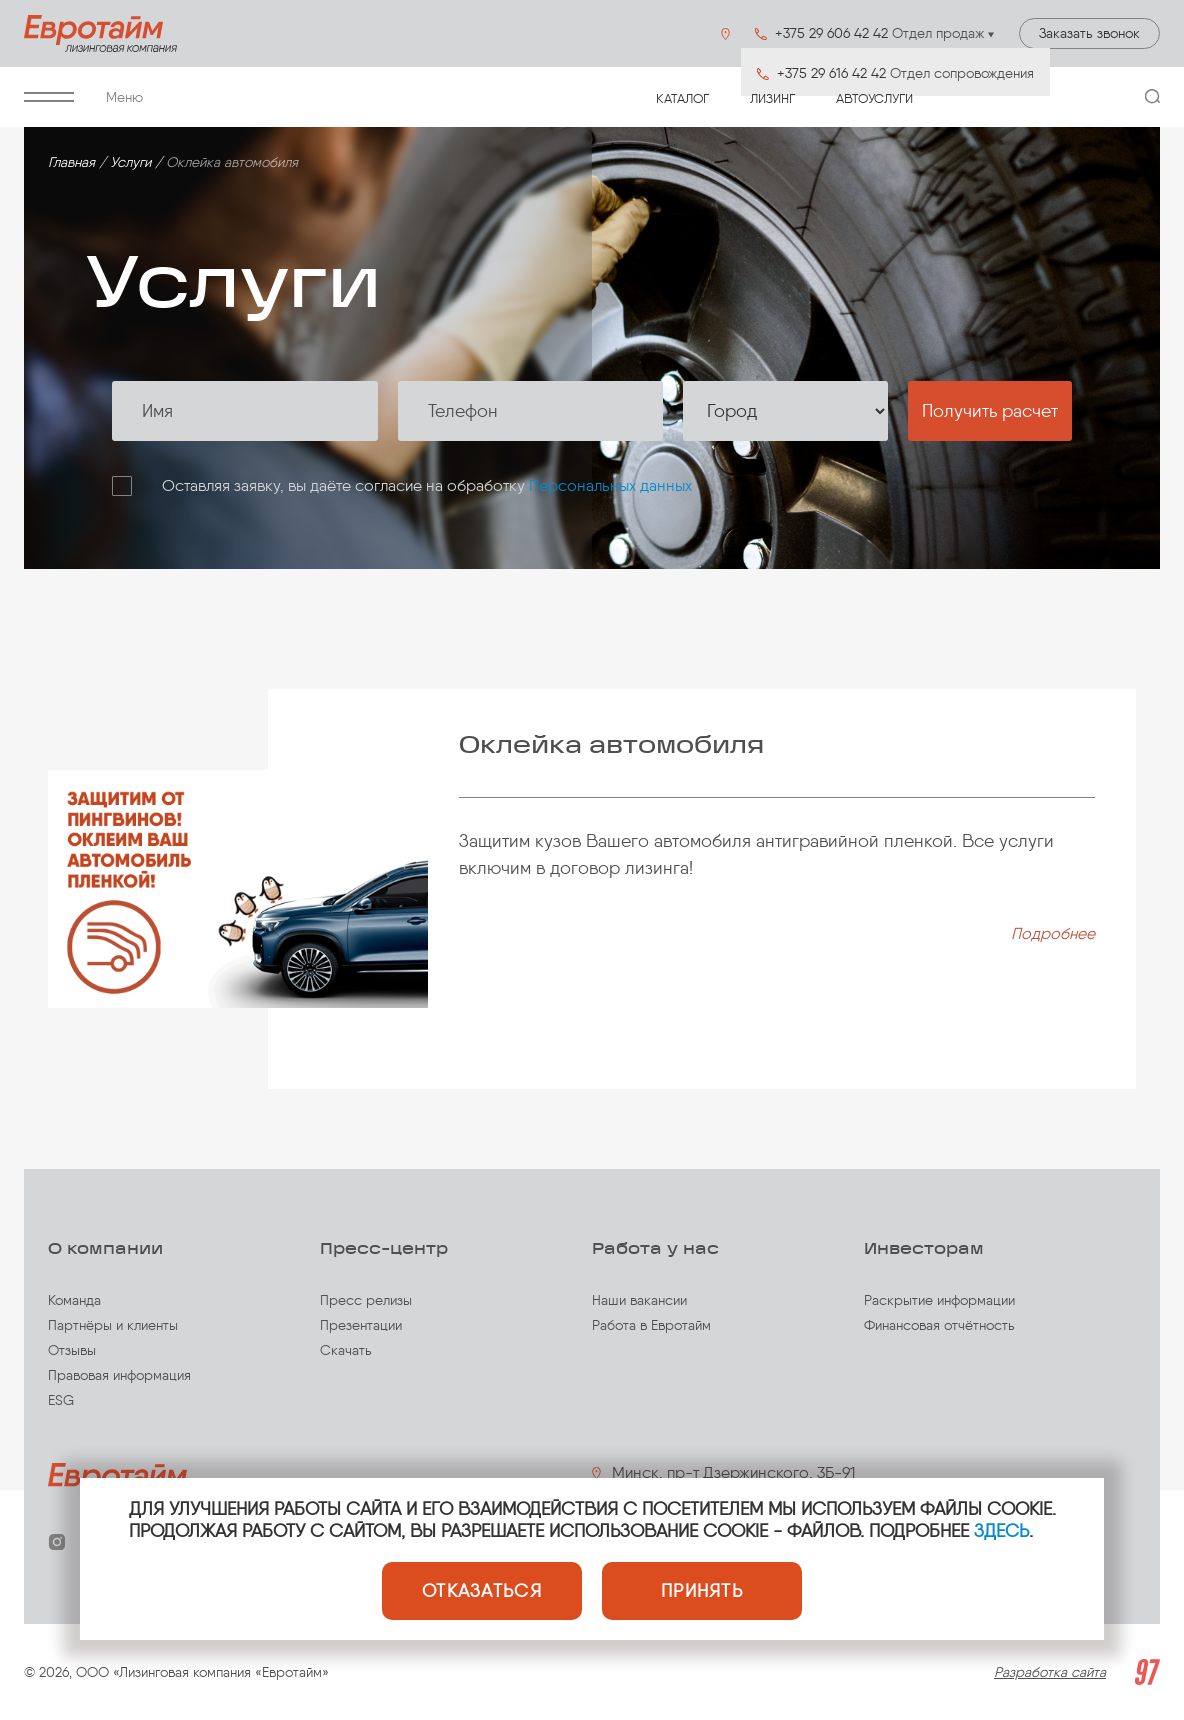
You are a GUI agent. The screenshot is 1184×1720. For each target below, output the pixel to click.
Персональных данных (610, 485)
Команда (74, 1300)
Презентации (361, 1325)
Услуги (130, 162)
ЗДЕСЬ (1001, 1531)
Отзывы (72, 1350)
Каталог (682, 98)
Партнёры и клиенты (113, 1325)
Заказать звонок (1089, 33)
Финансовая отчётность (939, 1325)
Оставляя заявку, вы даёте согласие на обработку (427, 485)
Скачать (346, 1350)
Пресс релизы (366, 1300)
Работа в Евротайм (651, 1325)
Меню (83, 97)
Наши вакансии (639, 1300)
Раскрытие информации (939, 1300)
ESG (61, 1400)
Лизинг (772, 98)
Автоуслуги (874, 98)
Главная (71, 162)
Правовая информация (119, 1375)
